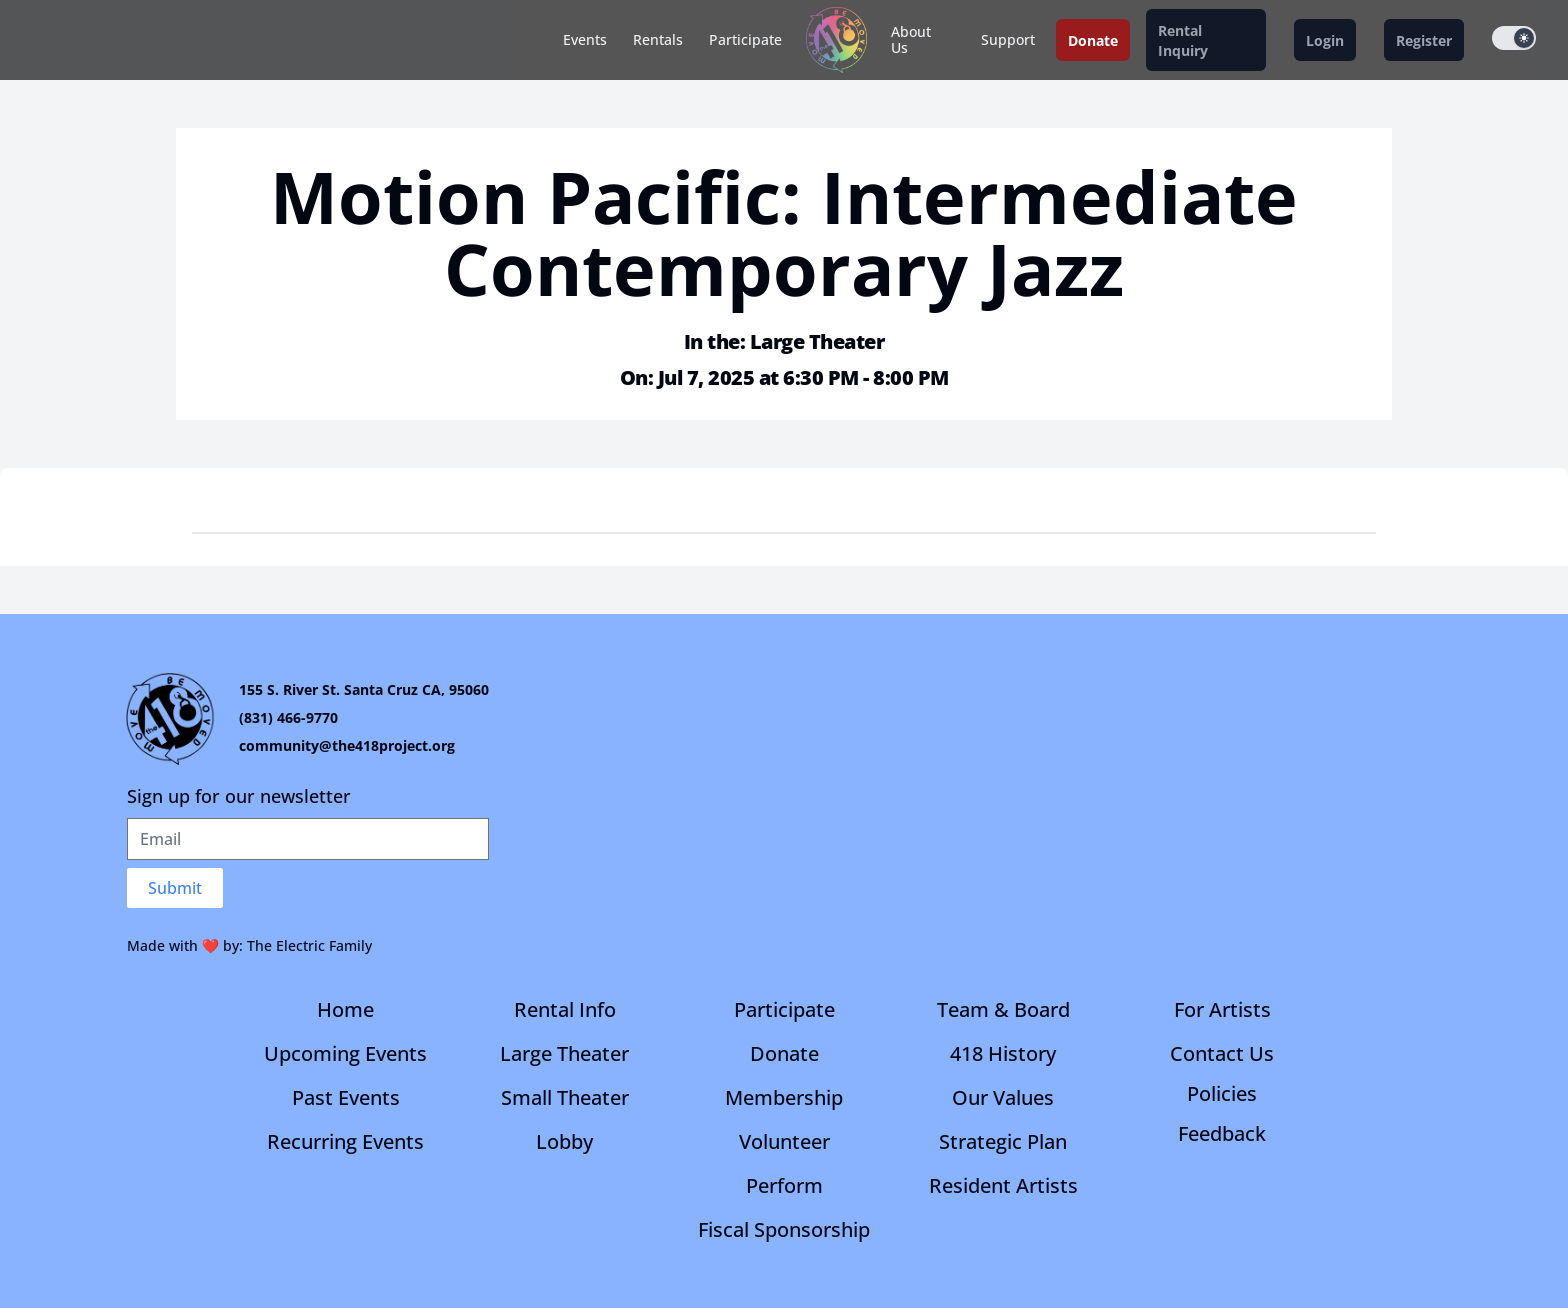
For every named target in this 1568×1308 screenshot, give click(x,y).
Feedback (1222, 1133)
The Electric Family (309, 945)
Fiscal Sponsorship (784, 1229)
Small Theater (565, 1097)
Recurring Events (345, 1141)
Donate (784, 1053)
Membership (784, 1097)
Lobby (564, 1141)
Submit (175, 888)
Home (345, 1009)
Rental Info (565, 1009)
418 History (1003, 1053)
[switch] (1514, 38)
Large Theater (564, 1053)
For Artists (1222, 1009)
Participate (745, 39)
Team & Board (1003, 1009)
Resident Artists (1003, 1185)
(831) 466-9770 (288, 717)
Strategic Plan (1003, 1141)
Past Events (346, 1097)
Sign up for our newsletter (239, 796)
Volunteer (784, 1141)
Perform (784, 1185)
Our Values (1003, 1097)
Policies (1222, 1093)
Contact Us (1222, 1053)
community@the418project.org (347, 745)
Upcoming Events (345, 1053)
